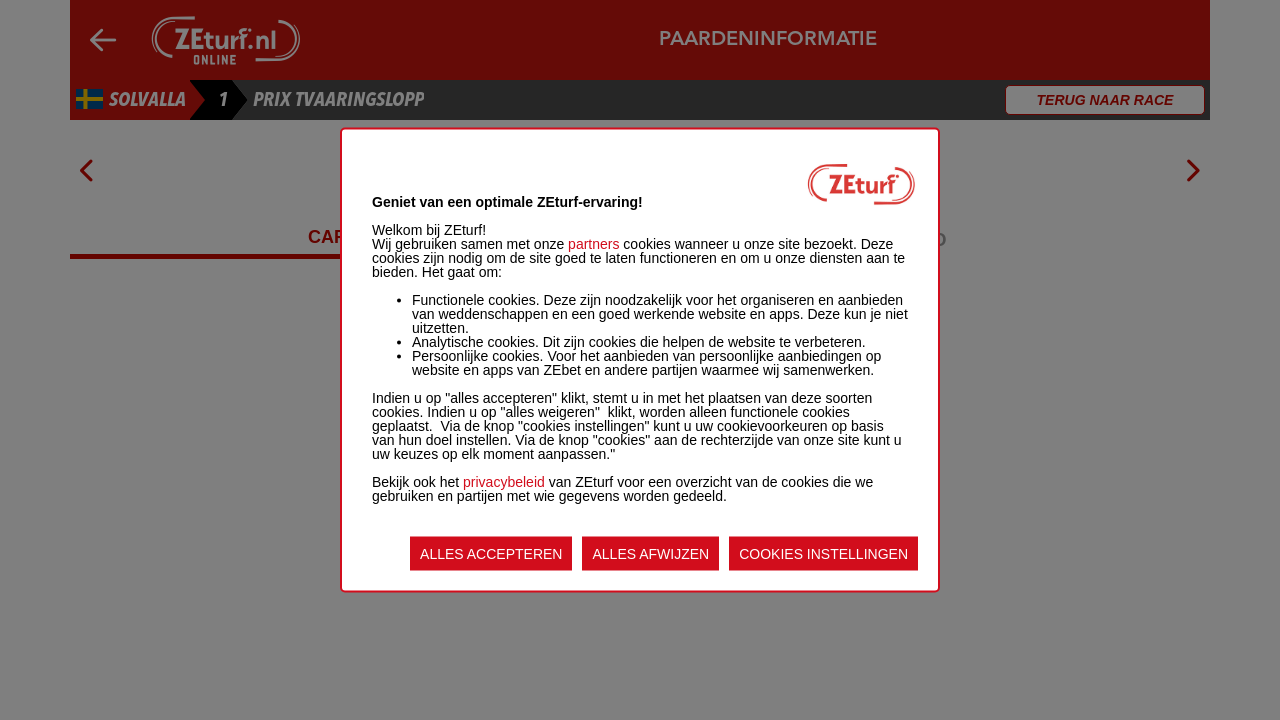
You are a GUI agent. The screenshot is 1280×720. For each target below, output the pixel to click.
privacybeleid (504, 482)
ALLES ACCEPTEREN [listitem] (491, 554)
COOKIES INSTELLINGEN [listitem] (823, 554)
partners (593, 244)
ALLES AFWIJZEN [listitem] (650, 554)
